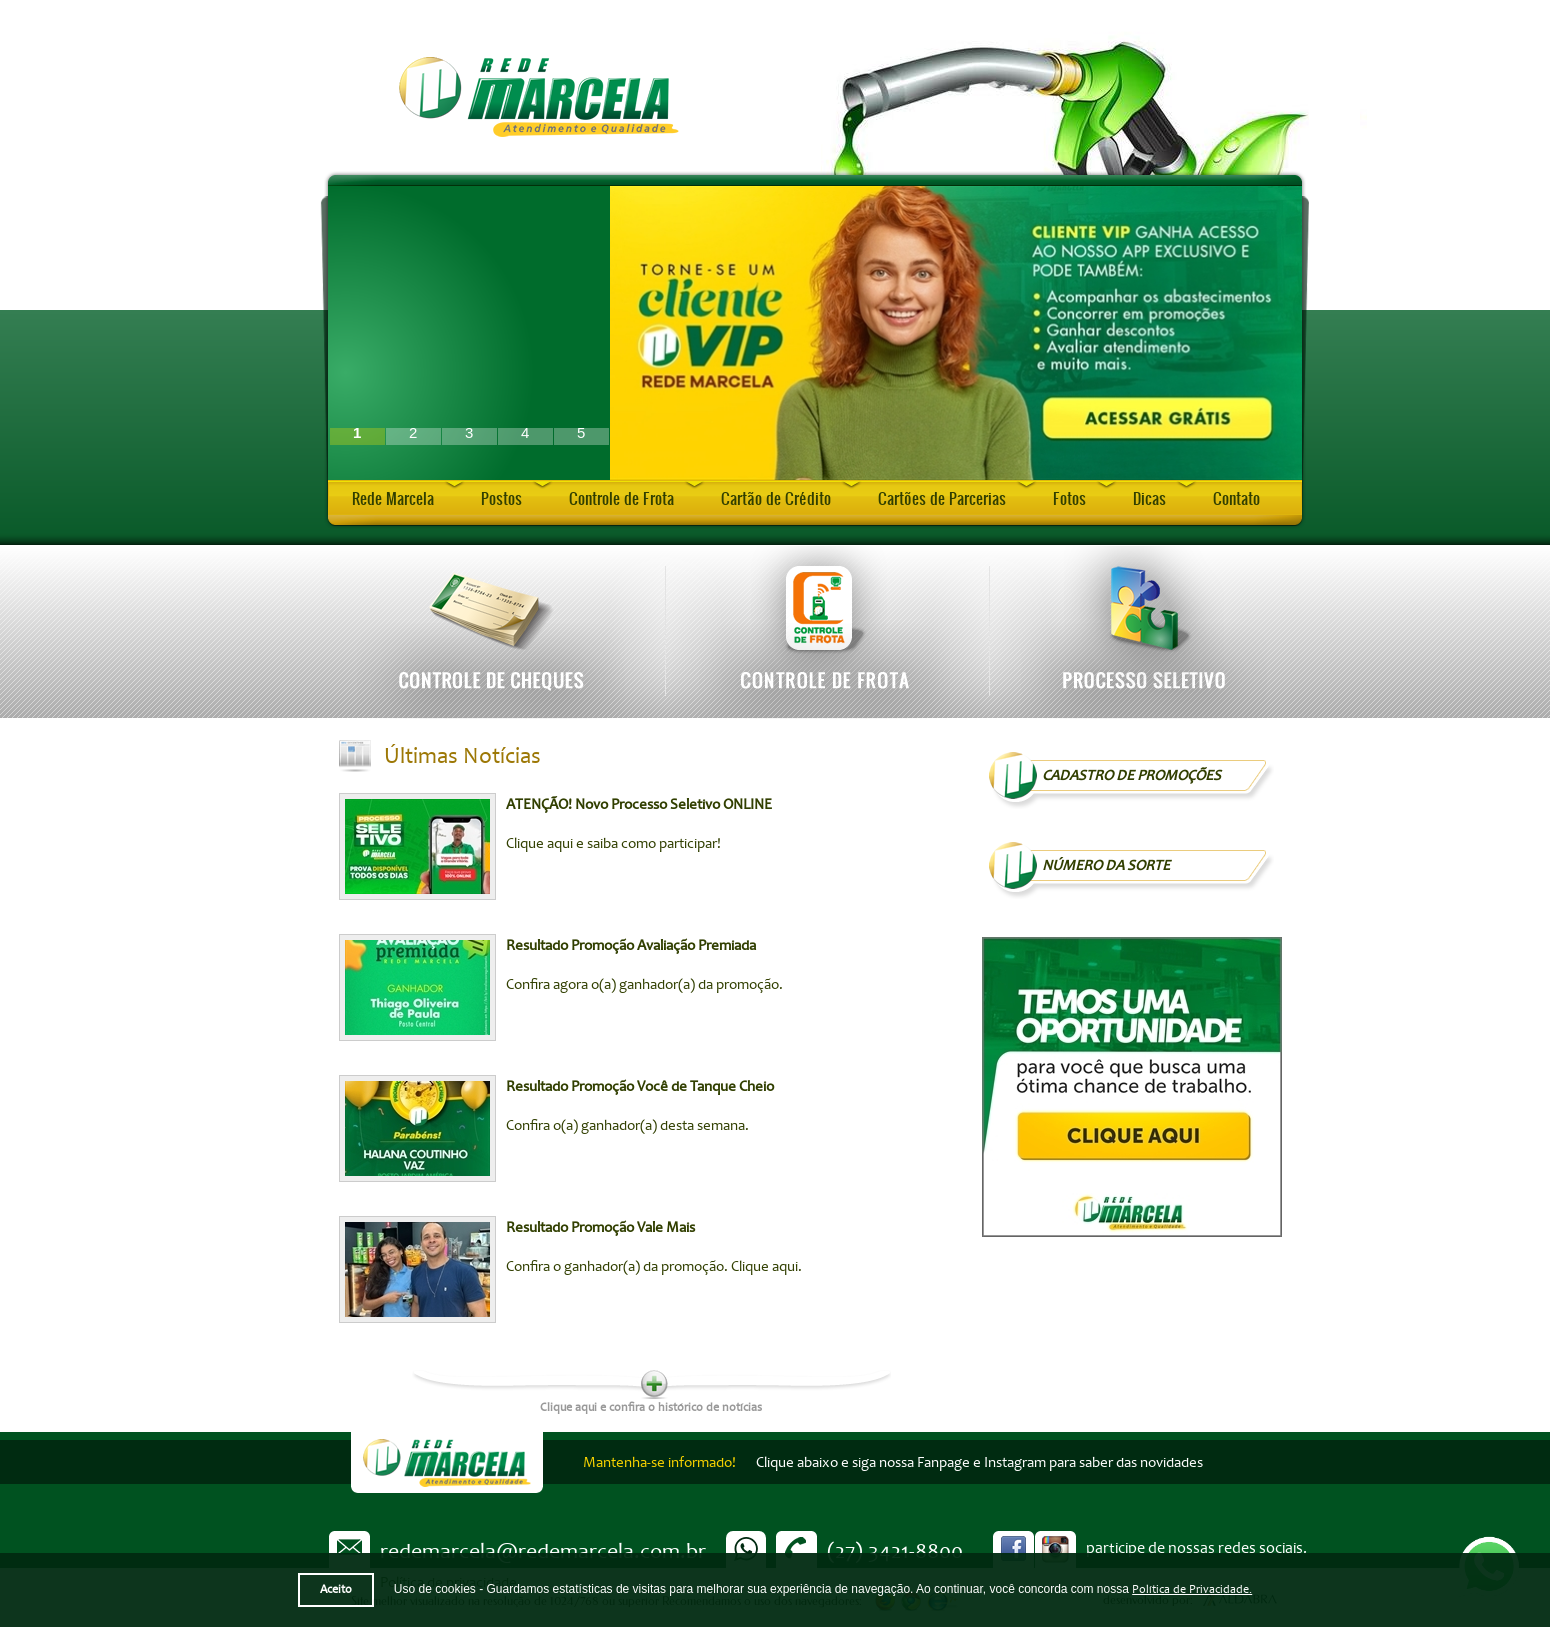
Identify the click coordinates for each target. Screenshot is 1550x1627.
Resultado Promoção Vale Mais (600, 1227)
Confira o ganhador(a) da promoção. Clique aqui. (654, 1266)
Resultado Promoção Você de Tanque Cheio (640, 1086)
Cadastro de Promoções (1131, 775)
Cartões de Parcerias (942, 498)
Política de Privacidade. (1192, 1589)
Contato (1236, 498)
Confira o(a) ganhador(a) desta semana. (627, 1125)
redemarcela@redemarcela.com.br (543, 1551)
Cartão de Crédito (776, 498)
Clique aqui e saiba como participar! (613, 843)
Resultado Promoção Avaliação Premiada (631, 945)
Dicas (1149, 498)
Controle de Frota (621, 498)
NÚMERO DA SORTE (1106, 865)
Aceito (336, 1589)
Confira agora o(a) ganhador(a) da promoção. (644, 984)
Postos (501, 498)
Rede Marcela (393, 498)
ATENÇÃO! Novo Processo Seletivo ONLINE (639, 804)
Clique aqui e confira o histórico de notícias (651, 1406)
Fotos (1069, 498)
